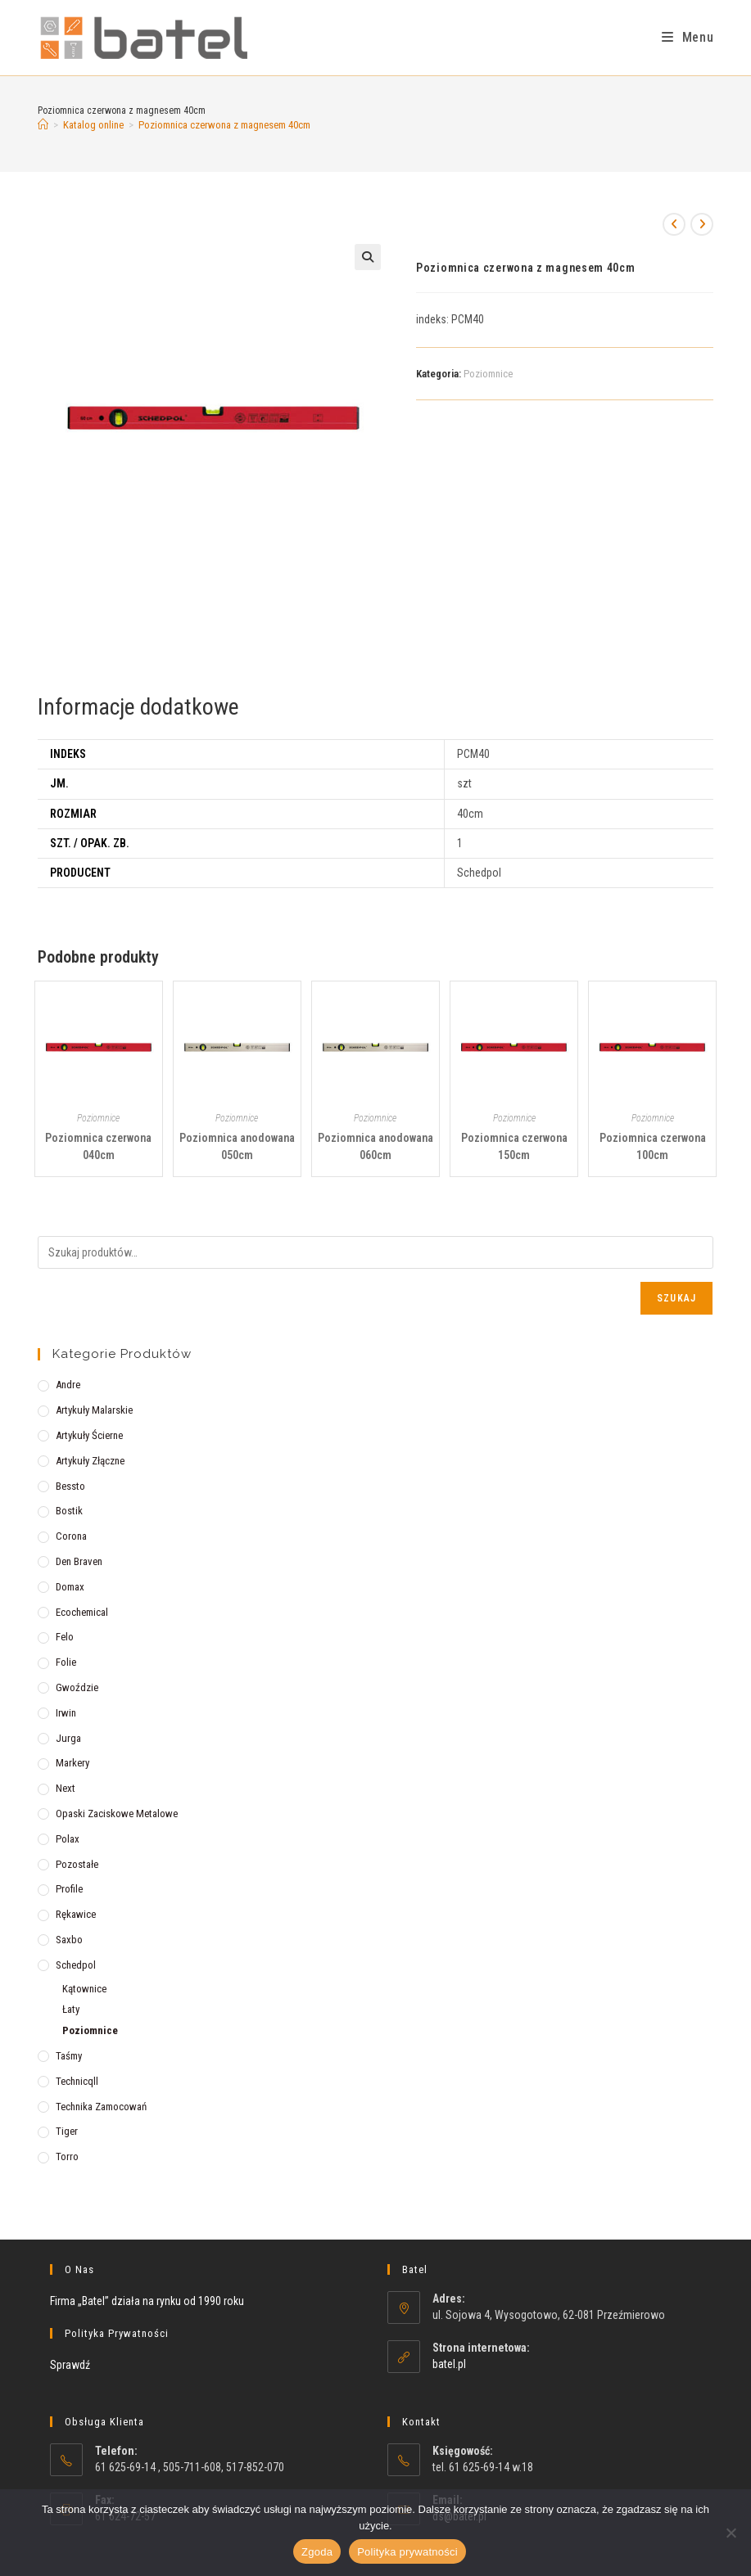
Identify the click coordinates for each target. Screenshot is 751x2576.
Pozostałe (77, 1864)
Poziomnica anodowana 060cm (375, 1146)
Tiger (67, 2131)
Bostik (69, 1511)
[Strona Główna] (43, 125)
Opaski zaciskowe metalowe (117, 1813)
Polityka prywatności (407, 2552)
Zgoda (317, 2552)
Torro (67, 2156)
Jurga (68, 1738)
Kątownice (84, 1989)
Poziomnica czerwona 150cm (514, 1146)
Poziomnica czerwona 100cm (652, 1146)
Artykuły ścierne (89, 1435)
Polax (67, 1839)
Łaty (70, 2009)
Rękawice (76, 1914)
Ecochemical (82, 1612)
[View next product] (701, 224)
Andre (68, 1384)
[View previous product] (674, 224)
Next (65, 1788)
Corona (71, 1536)
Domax (70, 1587)
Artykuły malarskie (94, 1410)
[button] (368, 257)
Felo (65, 1637)
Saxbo (69, 1939)
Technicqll (77, 2081)
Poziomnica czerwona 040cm (98, 1146)
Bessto (70, 1486)
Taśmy (69, 2056)
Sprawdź (70, 2364)
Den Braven (79, 1561)
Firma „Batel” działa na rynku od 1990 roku (147, 2301)
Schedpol (76, 1965)
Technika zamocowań (101, 2106)
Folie (66, 1662)
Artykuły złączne (90, 1461)
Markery (72, 1763)
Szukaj (676, 1298)
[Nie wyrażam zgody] (730, 2532)
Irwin (66, 1713)
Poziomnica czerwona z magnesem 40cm (224, 125)
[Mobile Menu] (688, 37)
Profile (69, 1889)
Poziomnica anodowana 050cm (237, 1146)
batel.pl (449, 2364)
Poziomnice (488, 374)
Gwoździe (77, 1687)
